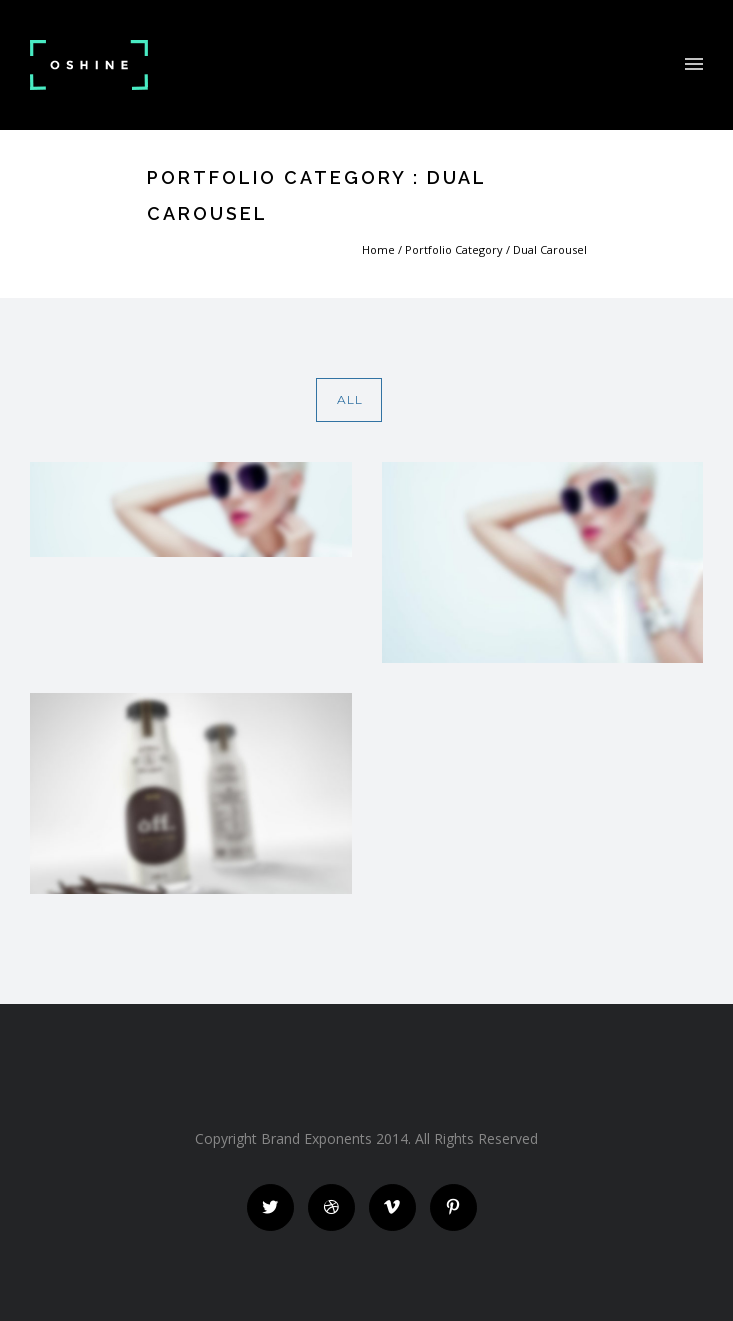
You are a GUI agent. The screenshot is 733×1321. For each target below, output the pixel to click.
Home (378, 249)
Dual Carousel (550, 249)
